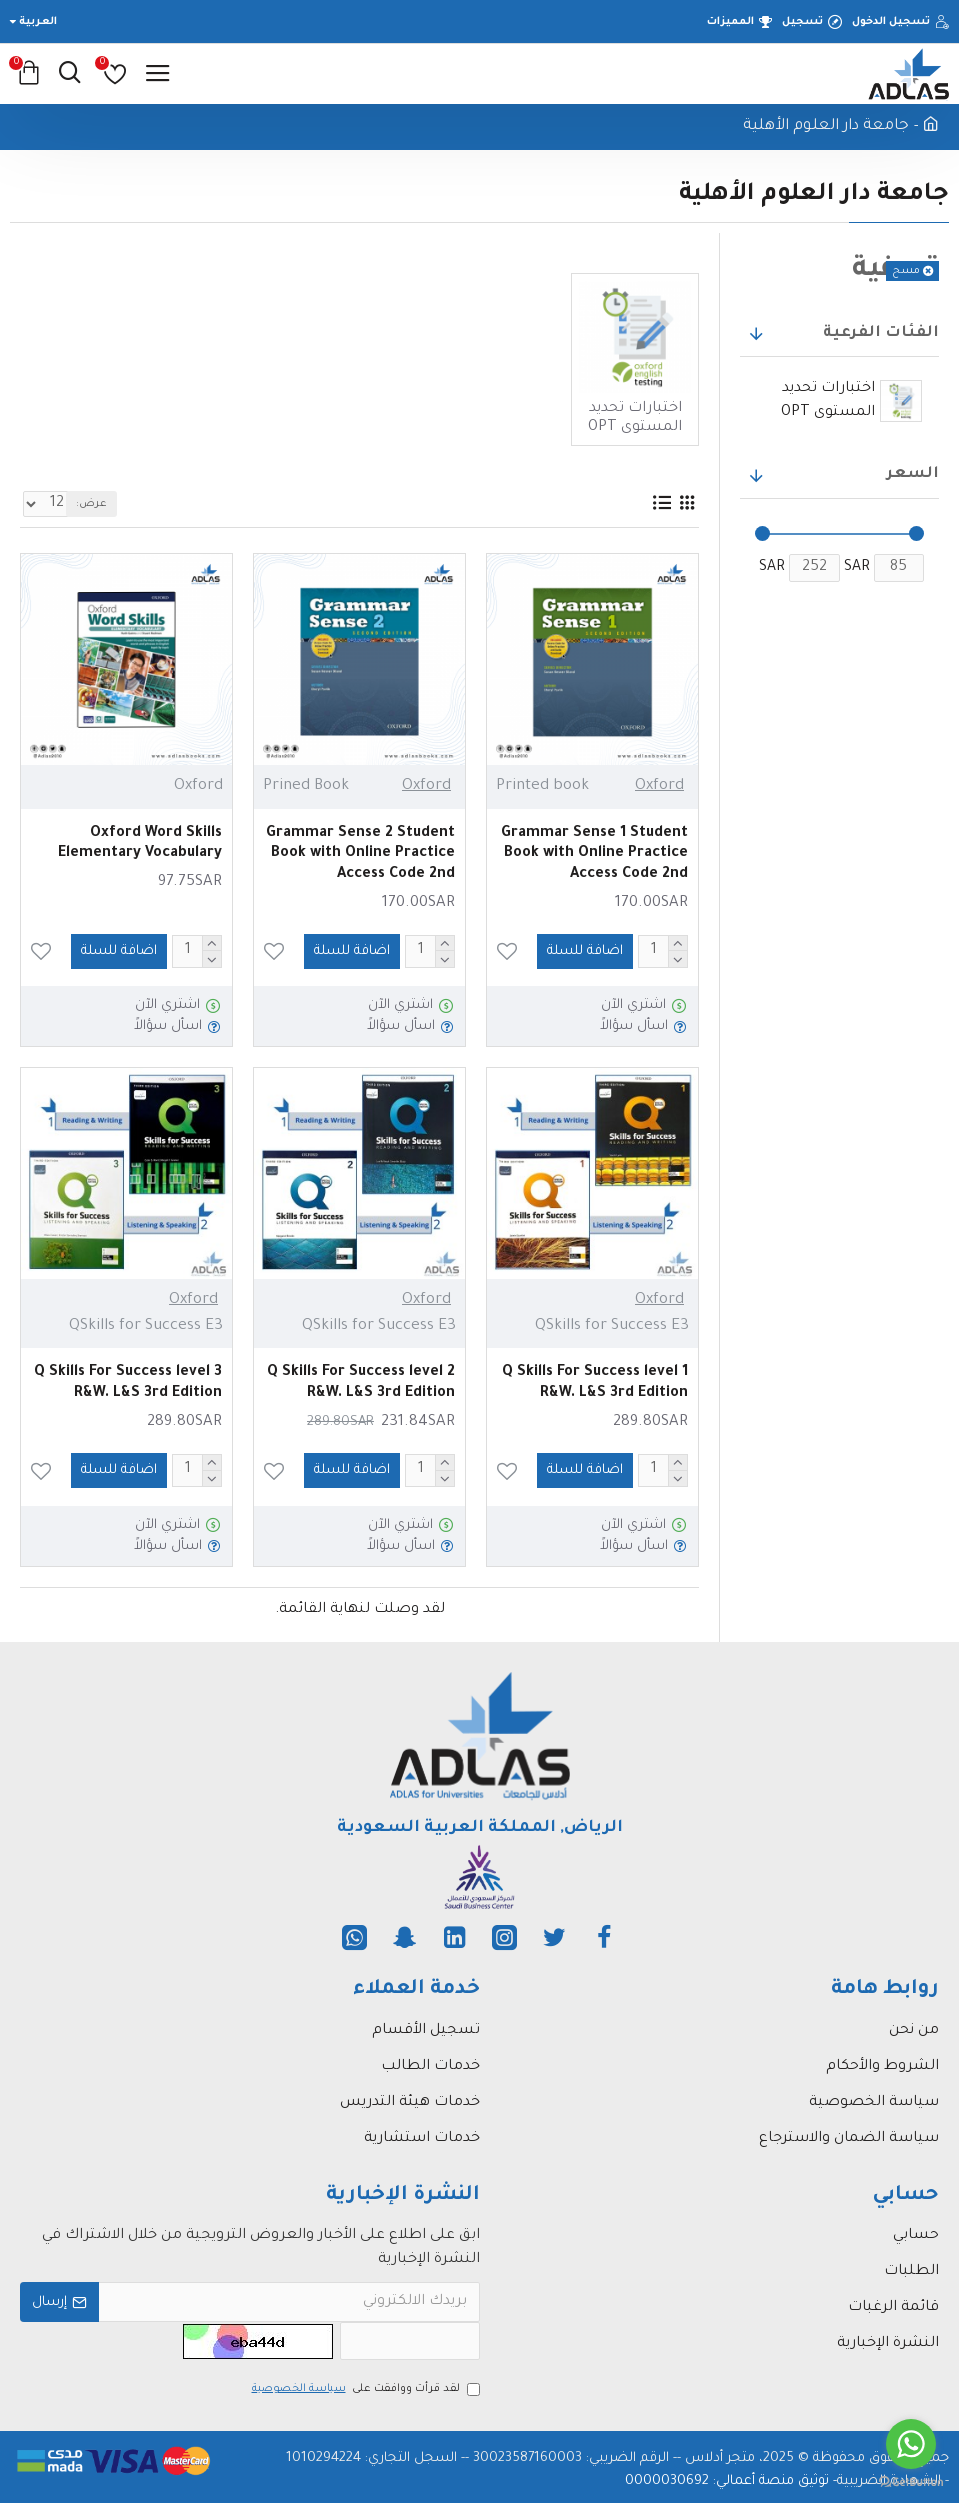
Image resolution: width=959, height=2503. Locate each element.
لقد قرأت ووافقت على (364, 2389)
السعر (913, 474)
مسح (906, 271)
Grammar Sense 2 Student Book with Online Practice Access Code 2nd (360, 855)
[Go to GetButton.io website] (911, 2482)
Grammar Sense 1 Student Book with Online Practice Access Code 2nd (594, 855)
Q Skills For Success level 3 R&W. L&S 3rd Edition (128, 1383)
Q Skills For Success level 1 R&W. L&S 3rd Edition (595, 1383)
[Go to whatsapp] (911, 2444)
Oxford (659, 786)
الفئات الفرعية (881, 333)
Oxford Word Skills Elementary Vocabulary (140, 844)
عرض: (91, 504)
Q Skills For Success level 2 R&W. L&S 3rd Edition (361, 1383)
